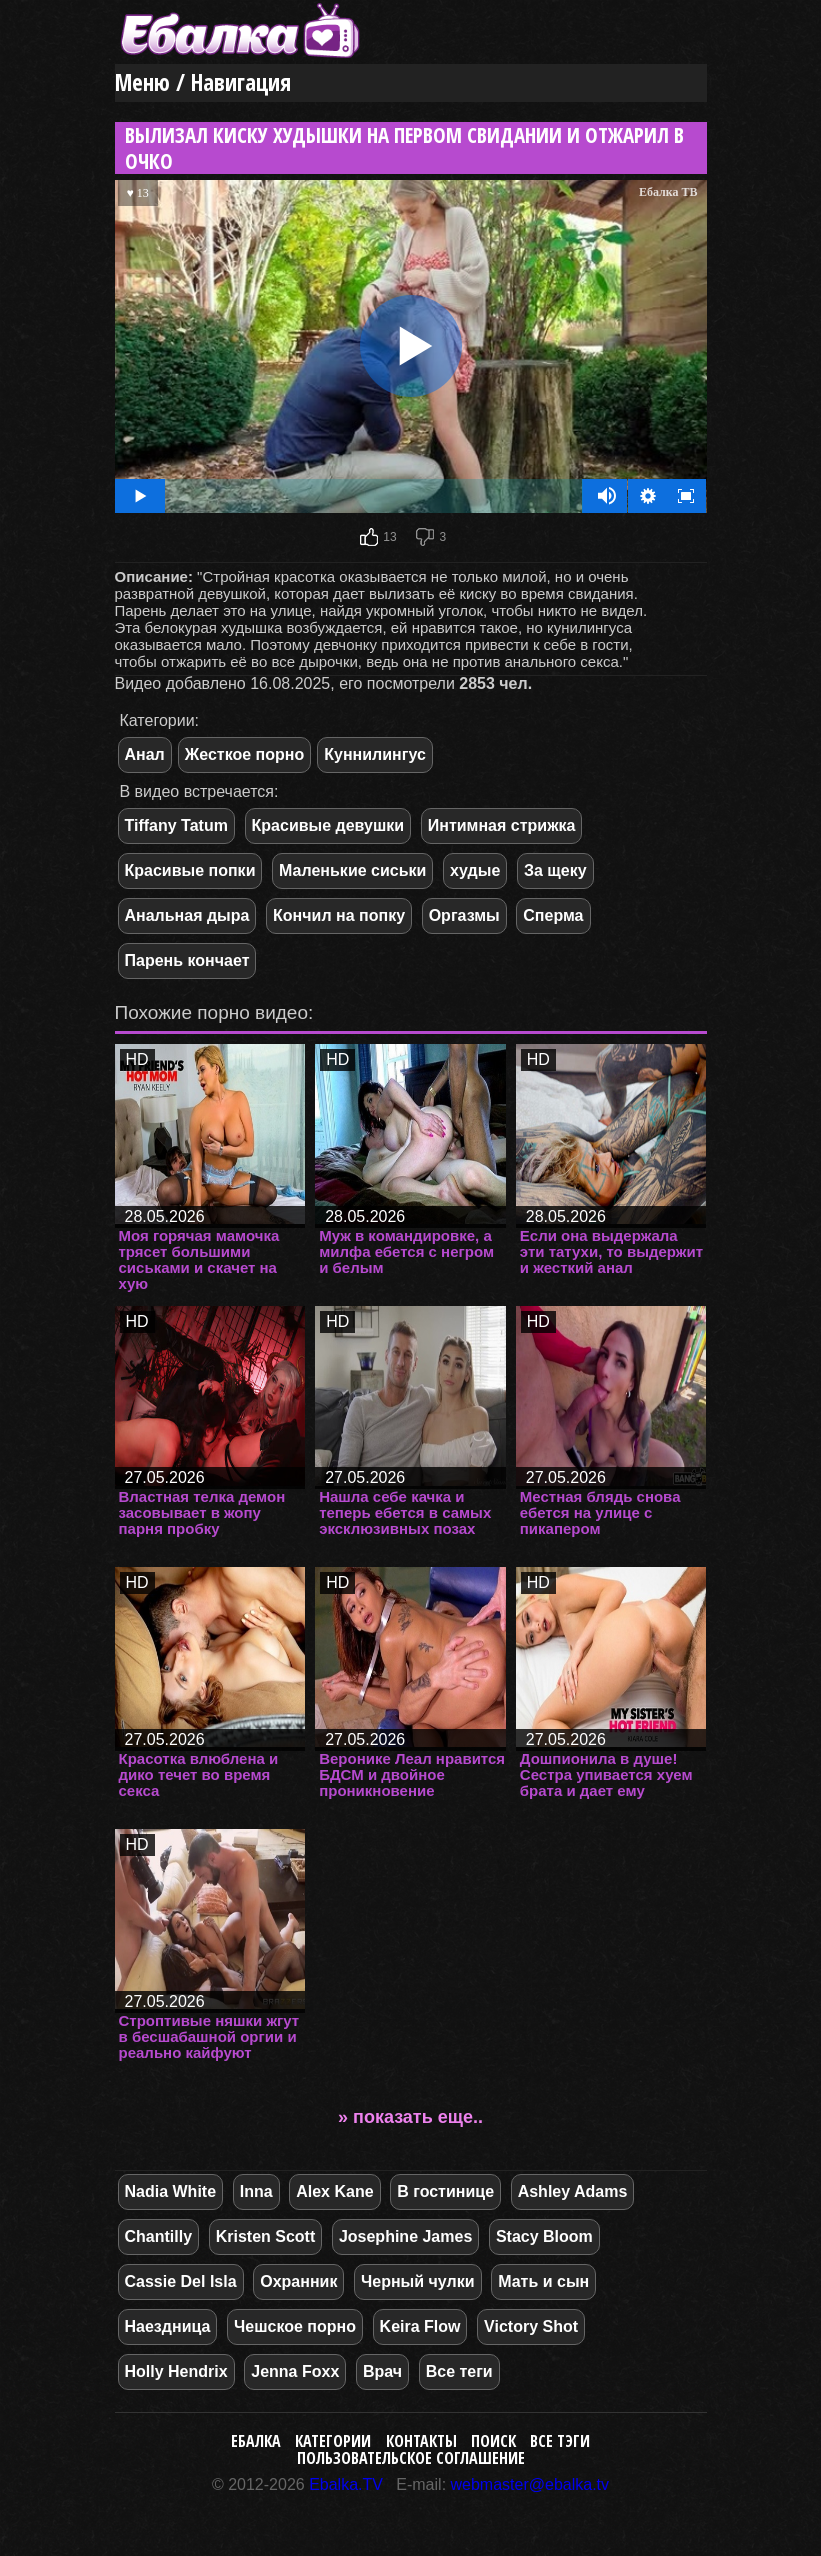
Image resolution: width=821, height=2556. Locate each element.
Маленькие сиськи (352, 870)
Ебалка (256, 2441)
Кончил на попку (339, 915)
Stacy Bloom (544, 2236)
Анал (145, 754)
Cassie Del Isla (181, 2281)
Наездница (168, 2326)
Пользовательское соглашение (411, 2458)
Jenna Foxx (295, 2371)
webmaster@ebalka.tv (530, 2484)
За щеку (555, 870)
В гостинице (445, 2191)
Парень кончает (187, 960)
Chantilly (159, 2236)
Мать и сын (543, 2281)
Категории (333, 2441)
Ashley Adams (573, 2191)
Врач (382, 2371)
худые (475, 870)
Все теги (459, 2371)
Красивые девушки (328, 825)
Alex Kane (334, 2191)
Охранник (298, 2281)
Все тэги (560, 2441)
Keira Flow (420, 2326)
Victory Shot (531, 2326)
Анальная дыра (187, 915)
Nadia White (171, 2191)
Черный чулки (418, 2281)
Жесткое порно (244, 754)
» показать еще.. (410, 2117)
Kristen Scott (266, 2236)
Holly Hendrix (176, 2371)
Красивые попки (190, 870)
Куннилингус (375, 754)
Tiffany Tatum (176, 825)
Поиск (493, 2441)
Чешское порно (295, 2326)
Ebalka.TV (346, 2484)
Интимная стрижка (502, 825)
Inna (256, 2191)
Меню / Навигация (203, 82)
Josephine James (405, 2236)
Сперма (553, 915)
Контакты (421, 2441)
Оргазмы (464, 915)
